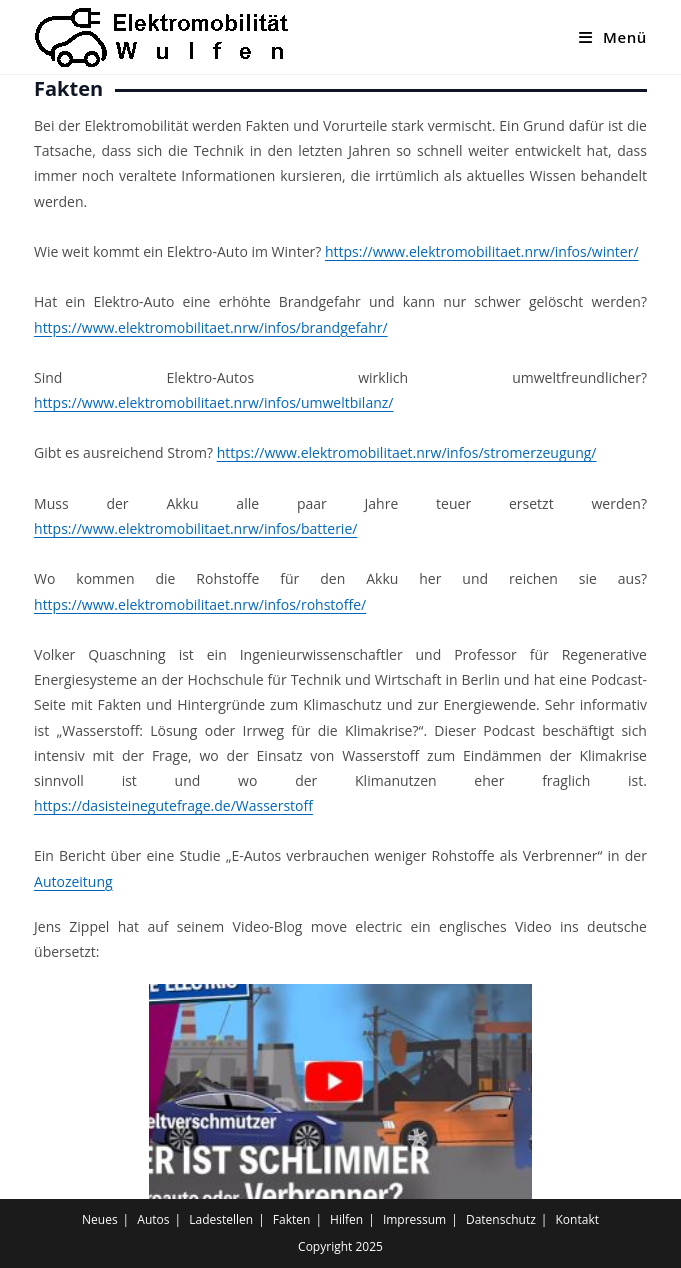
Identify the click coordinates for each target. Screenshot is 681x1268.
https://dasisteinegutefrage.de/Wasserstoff (173, 805)
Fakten (292, 1219)
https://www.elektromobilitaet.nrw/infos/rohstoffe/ (200, 604)
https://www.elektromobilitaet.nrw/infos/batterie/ (195, 528)
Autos (153, 1219)
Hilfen (346, 1219)
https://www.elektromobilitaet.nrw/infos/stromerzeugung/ (407, 452)
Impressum (414, 1219)
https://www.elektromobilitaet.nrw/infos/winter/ (482, 251)
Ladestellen (221, 1219)
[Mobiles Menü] (613, 37)
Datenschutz (501, 1219)
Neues (100, 1219)
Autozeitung (73, 881)
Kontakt (577, 1219)
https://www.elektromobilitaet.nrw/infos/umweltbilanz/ (213, 402)
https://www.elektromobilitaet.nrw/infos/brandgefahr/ (211, 327)
